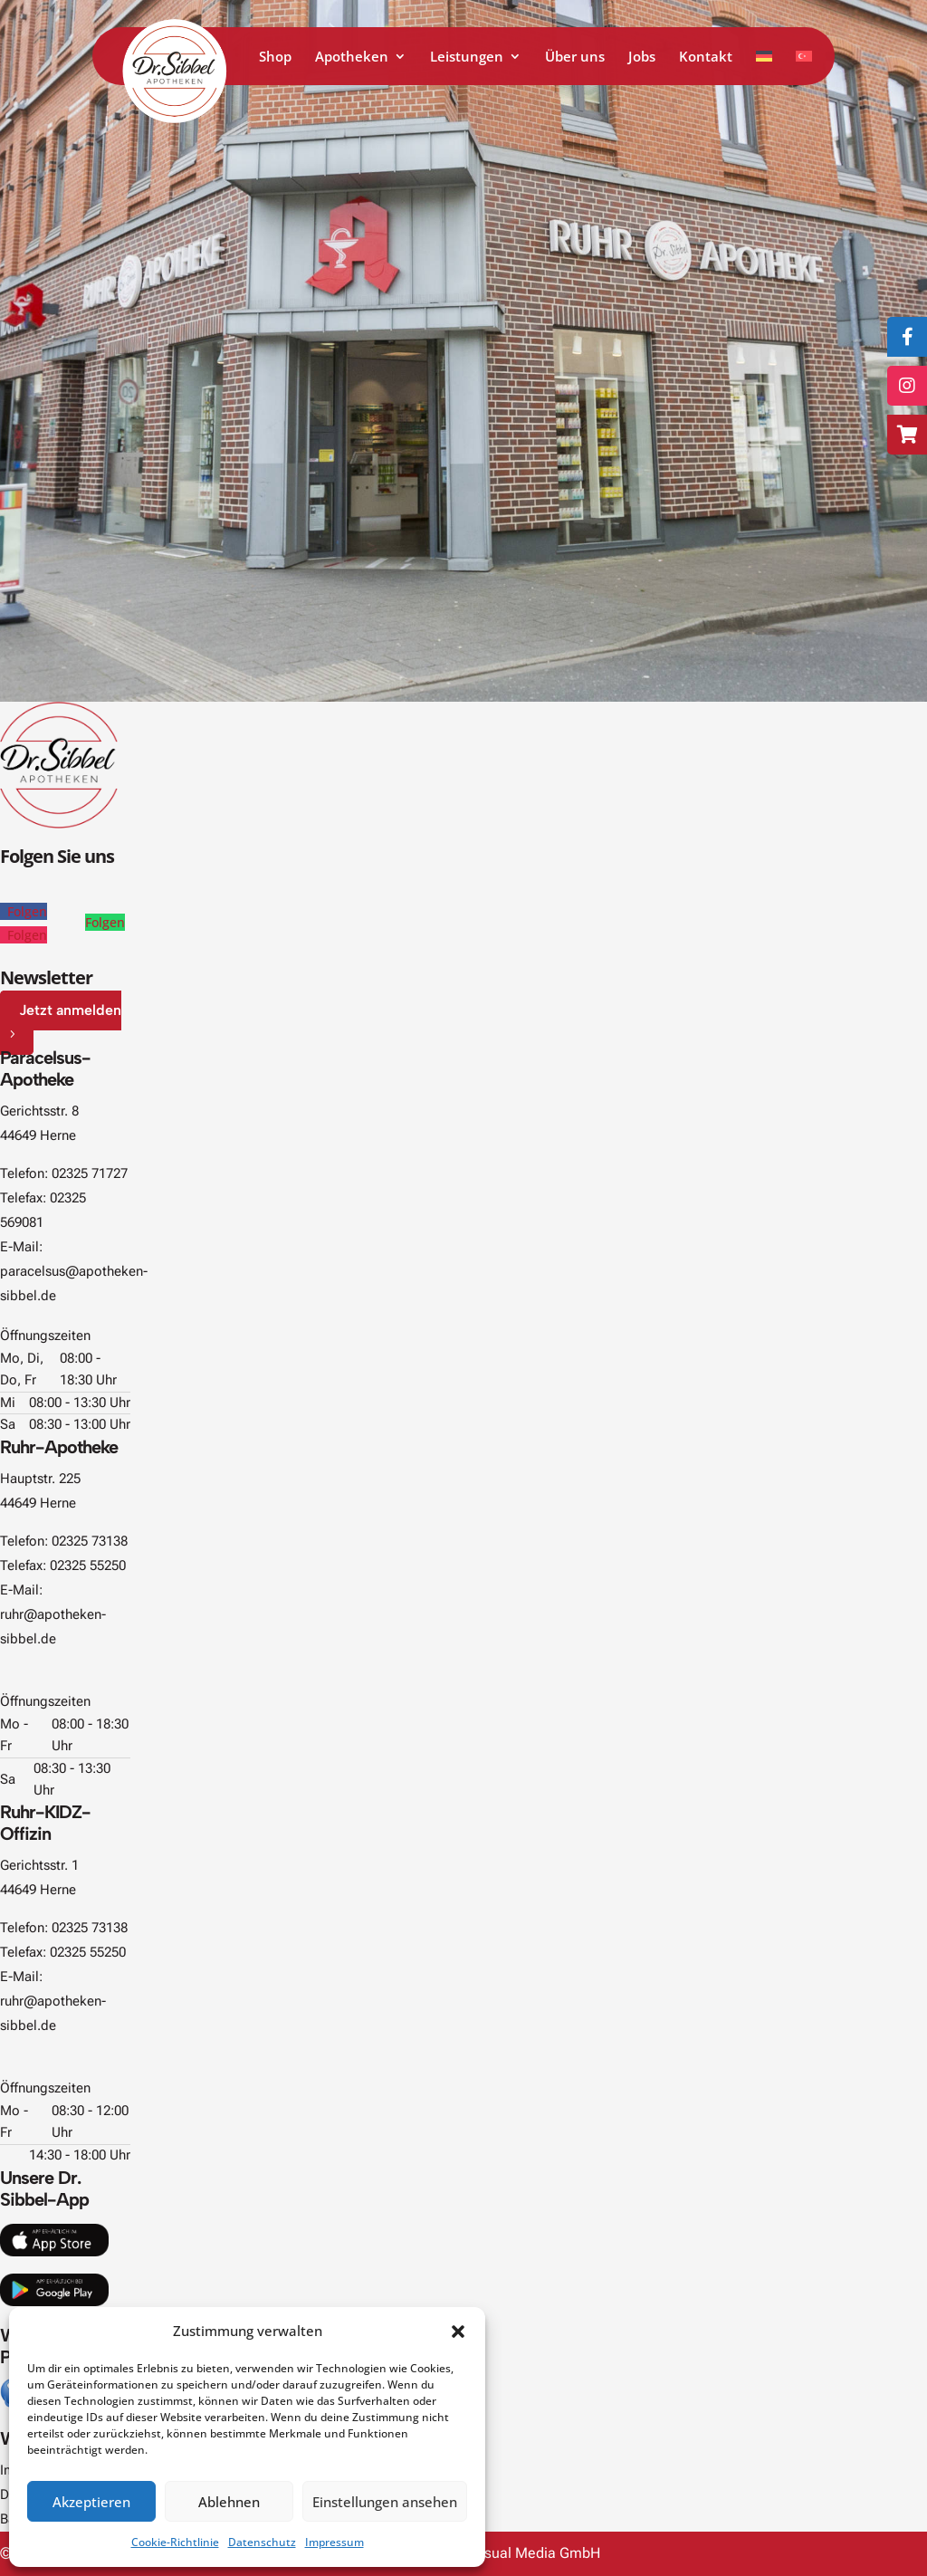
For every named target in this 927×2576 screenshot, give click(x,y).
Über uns (575, 57)
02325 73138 (90, 1541)
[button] (458, 2331)
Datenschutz (262, 2542)
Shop (275, 57)
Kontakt (705, 57)
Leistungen (466, 57)
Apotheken (351, 57)
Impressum (334, 2542)
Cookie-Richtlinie (175, 2542)
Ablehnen (229, 2502)
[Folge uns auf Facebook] (907, 337)
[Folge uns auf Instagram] (907, 386)
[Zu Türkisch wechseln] (804, 67)
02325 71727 (90, 1173)
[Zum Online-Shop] (907, 435)
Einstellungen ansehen (384, 2502)
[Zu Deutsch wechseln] (764, 67)
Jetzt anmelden (70, 1010)
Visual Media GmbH (536, 2553)
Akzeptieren (91, 2502)
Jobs (641, 57)
